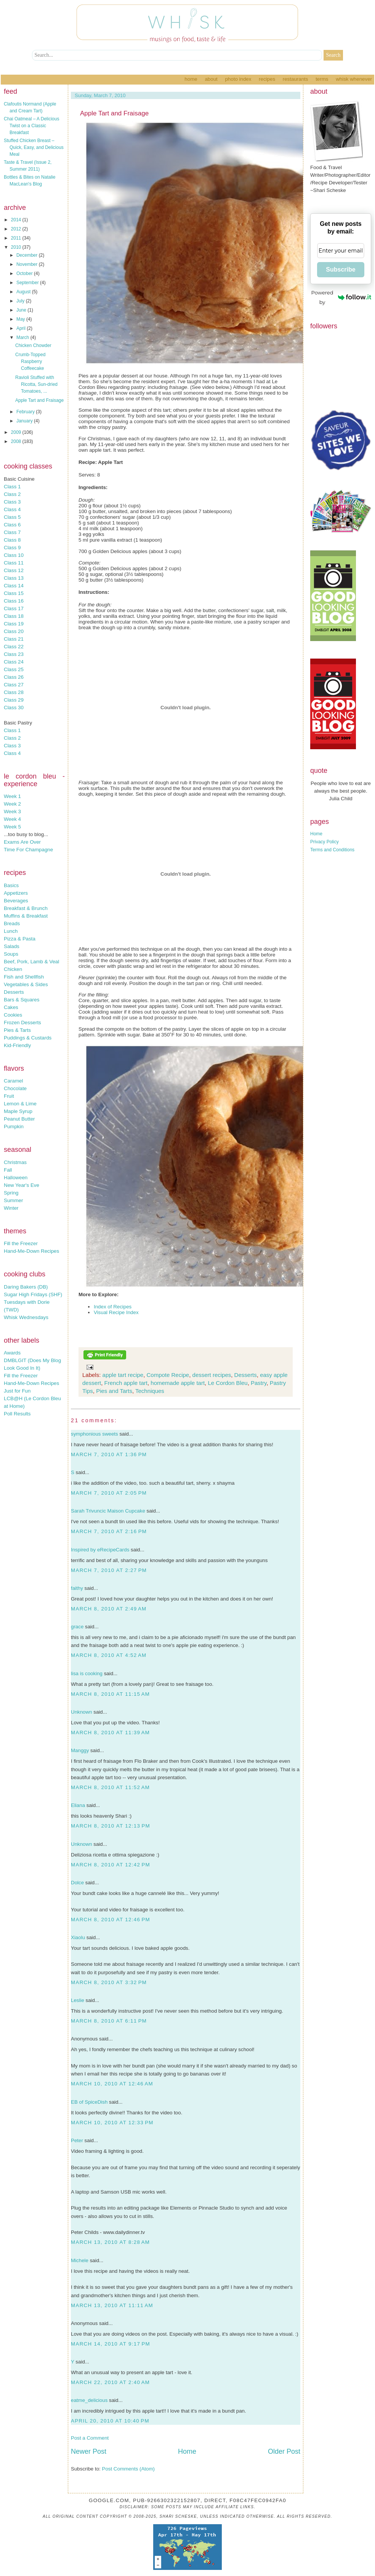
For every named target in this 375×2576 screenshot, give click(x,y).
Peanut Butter (19, 1119)
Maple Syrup (18, 1111)
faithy (77, 1588)
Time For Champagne (28, 849)
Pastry (258, 1383)
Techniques (149, 1391)
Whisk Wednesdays (26, 1317)
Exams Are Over (22, 842)
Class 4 (12, 509)
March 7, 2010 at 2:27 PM (109, 1570)
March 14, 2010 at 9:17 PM (110, 2344)
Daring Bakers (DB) (26, 1287)
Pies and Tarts (114, 1391)
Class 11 (14, 563)
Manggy (80, 1750)
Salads (11, 946)
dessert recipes (211, 1375)
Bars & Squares (21, 1000)
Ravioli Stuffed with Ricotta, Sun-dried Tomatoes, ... (36, 384)
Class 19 (14, 624)
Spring (11, 1193)
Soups (11, 954)
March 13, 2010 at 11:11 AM (112, 2305)
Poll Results (17, 1414)
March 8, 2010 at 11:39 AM (110, 1732)
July (21, 301)
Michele (79, 2260)
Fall (8, 1170)
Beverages (16, 900)
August (24, 291)
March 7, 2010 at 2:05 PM (109, 1493)
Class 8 (12, 540)
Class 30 (14, 707)
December (27, 255)
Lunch (11, 931)
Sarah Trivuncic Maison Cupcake (108, 1511)
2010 (16, 247)
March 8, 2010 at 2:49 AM (109, 1609)
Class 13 (14, 578)
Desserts (14, 992)
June (21, 310)
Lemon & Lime (20, 1104)
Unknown (81, 1712)
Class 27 (14, 685)
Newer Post (88, 2451)
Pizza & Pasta (19, 939)
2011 (16, 238)
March (23, 337)
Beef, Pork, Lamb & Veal (31, 961)
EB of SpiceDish (89, 2102)
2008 (16, 441)
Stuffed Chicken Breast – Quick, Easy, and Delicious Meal (34, 147)
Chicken (13, 969)
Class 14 (14, 585)
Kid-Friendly (17, 1045)
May (21, 319)
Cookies (13, 1015)
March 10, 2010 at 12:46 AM (112, 2084)
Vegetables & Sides (26, 984)
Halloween (15, 1177)
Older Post (284, 2451)
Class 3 (12, 502)
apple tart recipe (123, 1375)
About (211, 79)
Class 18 (14, 616)
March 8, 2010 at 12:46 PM (110, 1919)
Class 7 (12, 532)
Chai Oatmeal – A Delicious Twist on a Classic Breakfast (31, 125)
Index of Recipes (112, 1307)
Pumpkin (14, 1126)
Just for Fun (17, 1391)
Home (190, 79)
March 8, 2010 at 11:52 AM (110, 1787)
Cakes (11, 1007)
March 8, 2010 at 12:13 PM (110, 1826)
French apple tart (125, 1383)
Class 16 (14, 601)
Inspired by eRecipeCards (100, 1550)
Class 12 (14, 570)
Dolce (77, 1882)
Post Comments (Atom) (128, 2469)
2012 (16, 229)
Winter (11, 1208)
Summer (13, 1200)
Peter (77, 2140)
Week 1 (12, 796)
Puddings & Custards (27, 1038)
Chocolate (15, 1088)
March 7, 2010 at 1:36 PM (109, 1454)
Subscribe (340, 269)
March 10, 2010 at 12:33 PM (112, 2122)
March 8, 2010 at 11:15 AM (110, 1694)
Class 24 (14, 662)
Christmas (15, 1162)
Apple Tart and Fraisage (39, 400)
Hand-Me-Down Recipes (31, 1251)
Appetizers (16, 893)
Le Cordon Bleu (227, 1383)
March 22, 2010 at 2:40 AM (110, 2382)
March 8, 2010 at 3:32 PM (109, 1982)
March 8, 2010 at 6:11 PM (109, 2021)
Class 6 (12, 525)
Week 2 (12, 804)
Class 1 (12, 486)
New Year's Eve (21, 1185)
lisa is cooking (87, 1673)
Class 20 (14, 631)
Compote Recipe (167, 1375)
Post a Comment (90, 2438)
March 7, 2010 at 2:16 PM (109, 1531)
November (27, 264)
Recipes (267, 79)
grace (77, 1626)
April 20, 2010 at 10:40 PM (110, 2421)
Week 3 (12, 811)
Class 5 (12, 517)
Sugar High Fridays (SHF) (33, 1294)
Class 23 (14, 654)
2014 (16, 219)
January (25, 421)
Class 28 (14, 692)
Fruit (9, 1096)
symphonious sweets (94, 1434)
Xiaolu (78, 1937)
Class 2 (12, 494)
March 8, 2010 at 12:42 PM (110, 1865)
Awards (12, 1353)
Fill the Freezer (21, 1243)
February (26, 411)
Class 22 (14, 646)
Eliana (78, 1805)
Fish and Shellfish (24, 977)
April (21, 328)
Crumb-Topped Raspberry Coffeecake (30, 361)
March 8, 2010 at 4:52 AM (109, 1655)
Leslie (77, 2000)
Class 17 (14, 608)
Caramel (13, 1081)
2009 (16, 432)
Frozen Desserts (22, 1022)
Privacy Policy (324, 841)
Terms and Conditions (332, 849)
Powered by (341, 297)
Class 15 (14, 593)
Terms (322, 79)
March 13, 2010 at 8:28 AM (110, 2242)
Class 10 (14, 555)
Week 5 (12, 827)
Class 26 (14, 677)
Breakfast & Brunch (26, 908)
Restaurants (295, 79)
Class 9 (12, 547)
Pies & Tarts (17, 1030)
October (25, 273)
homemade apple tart (178, 1383)
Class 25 (14, 669)
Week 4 (12, 819)
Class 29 (14, 700)
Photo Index (238, 79)
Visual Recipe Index (116, 1312)
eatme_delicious (89, 2400)
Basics (11, 885)
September (28, 282)
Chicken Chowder (33, 345)
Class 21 (14, 639)
